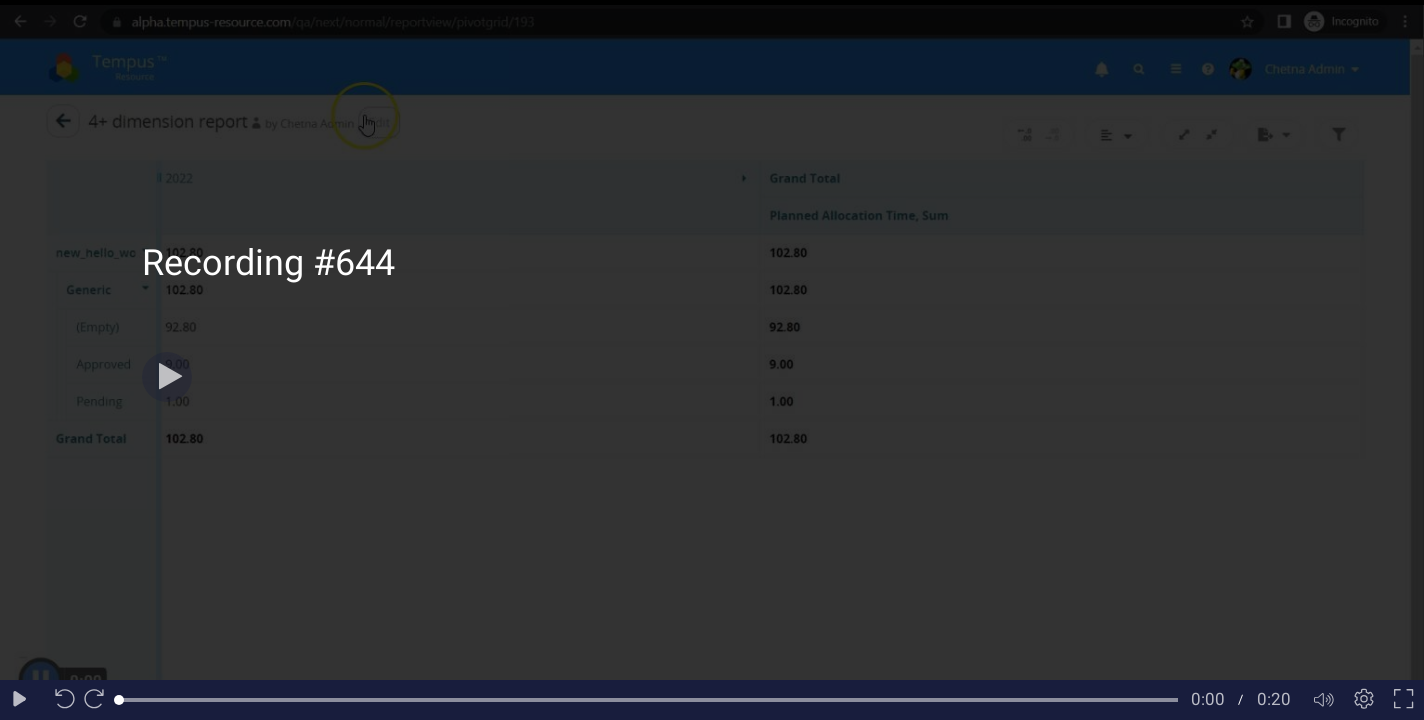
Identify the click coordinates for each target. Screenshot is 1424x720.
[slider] (648, 700)
